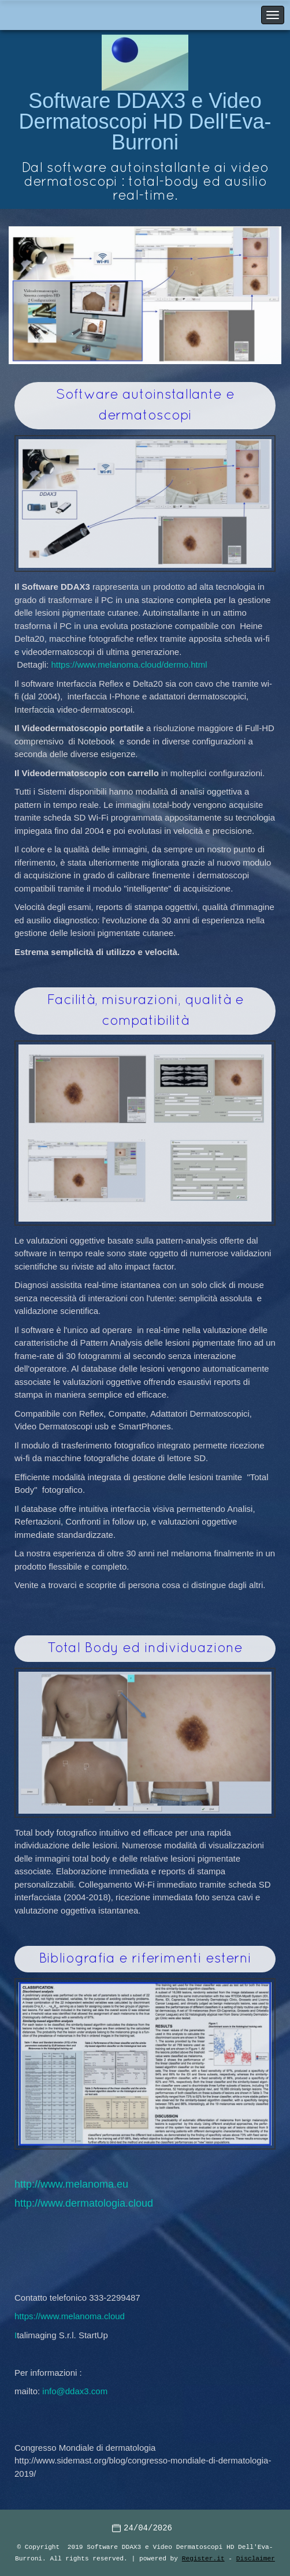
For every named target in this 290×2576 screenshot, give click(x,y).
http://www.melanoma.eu (71, 2184)
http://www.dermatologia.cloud (83, 2203)
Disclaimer (255, 2558)
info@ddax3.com (74, 2391)
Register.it (203, 2558)
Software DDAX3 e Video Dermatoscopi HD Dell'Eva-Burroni (145, 121)
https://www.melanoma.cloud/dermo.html (129, 664)
